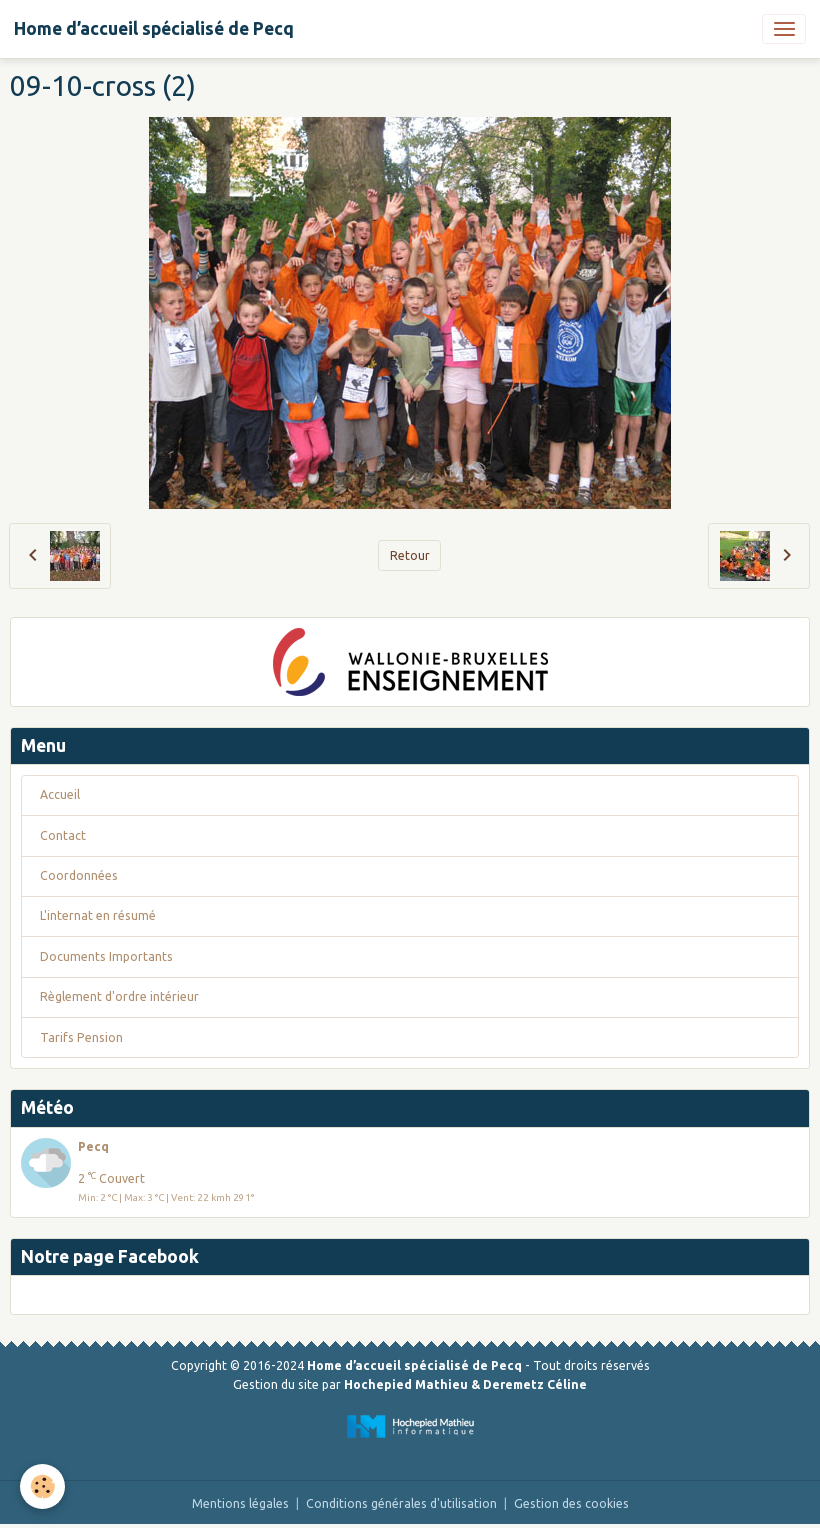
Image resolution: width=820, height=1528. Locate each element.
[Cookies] (42, 1486)
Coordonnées (79, 875)
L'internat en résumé (98, 915)
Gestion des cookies (571, 1503)
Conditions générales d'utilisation (401, 1503)
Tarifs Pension (81, 1037)
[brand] (154, 29)
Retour (410, 555)
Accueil (60, 794)
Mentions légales (240, 1503)
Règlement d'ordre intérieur (119, 996)
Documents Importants (106, 956)
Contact (63, 835)
